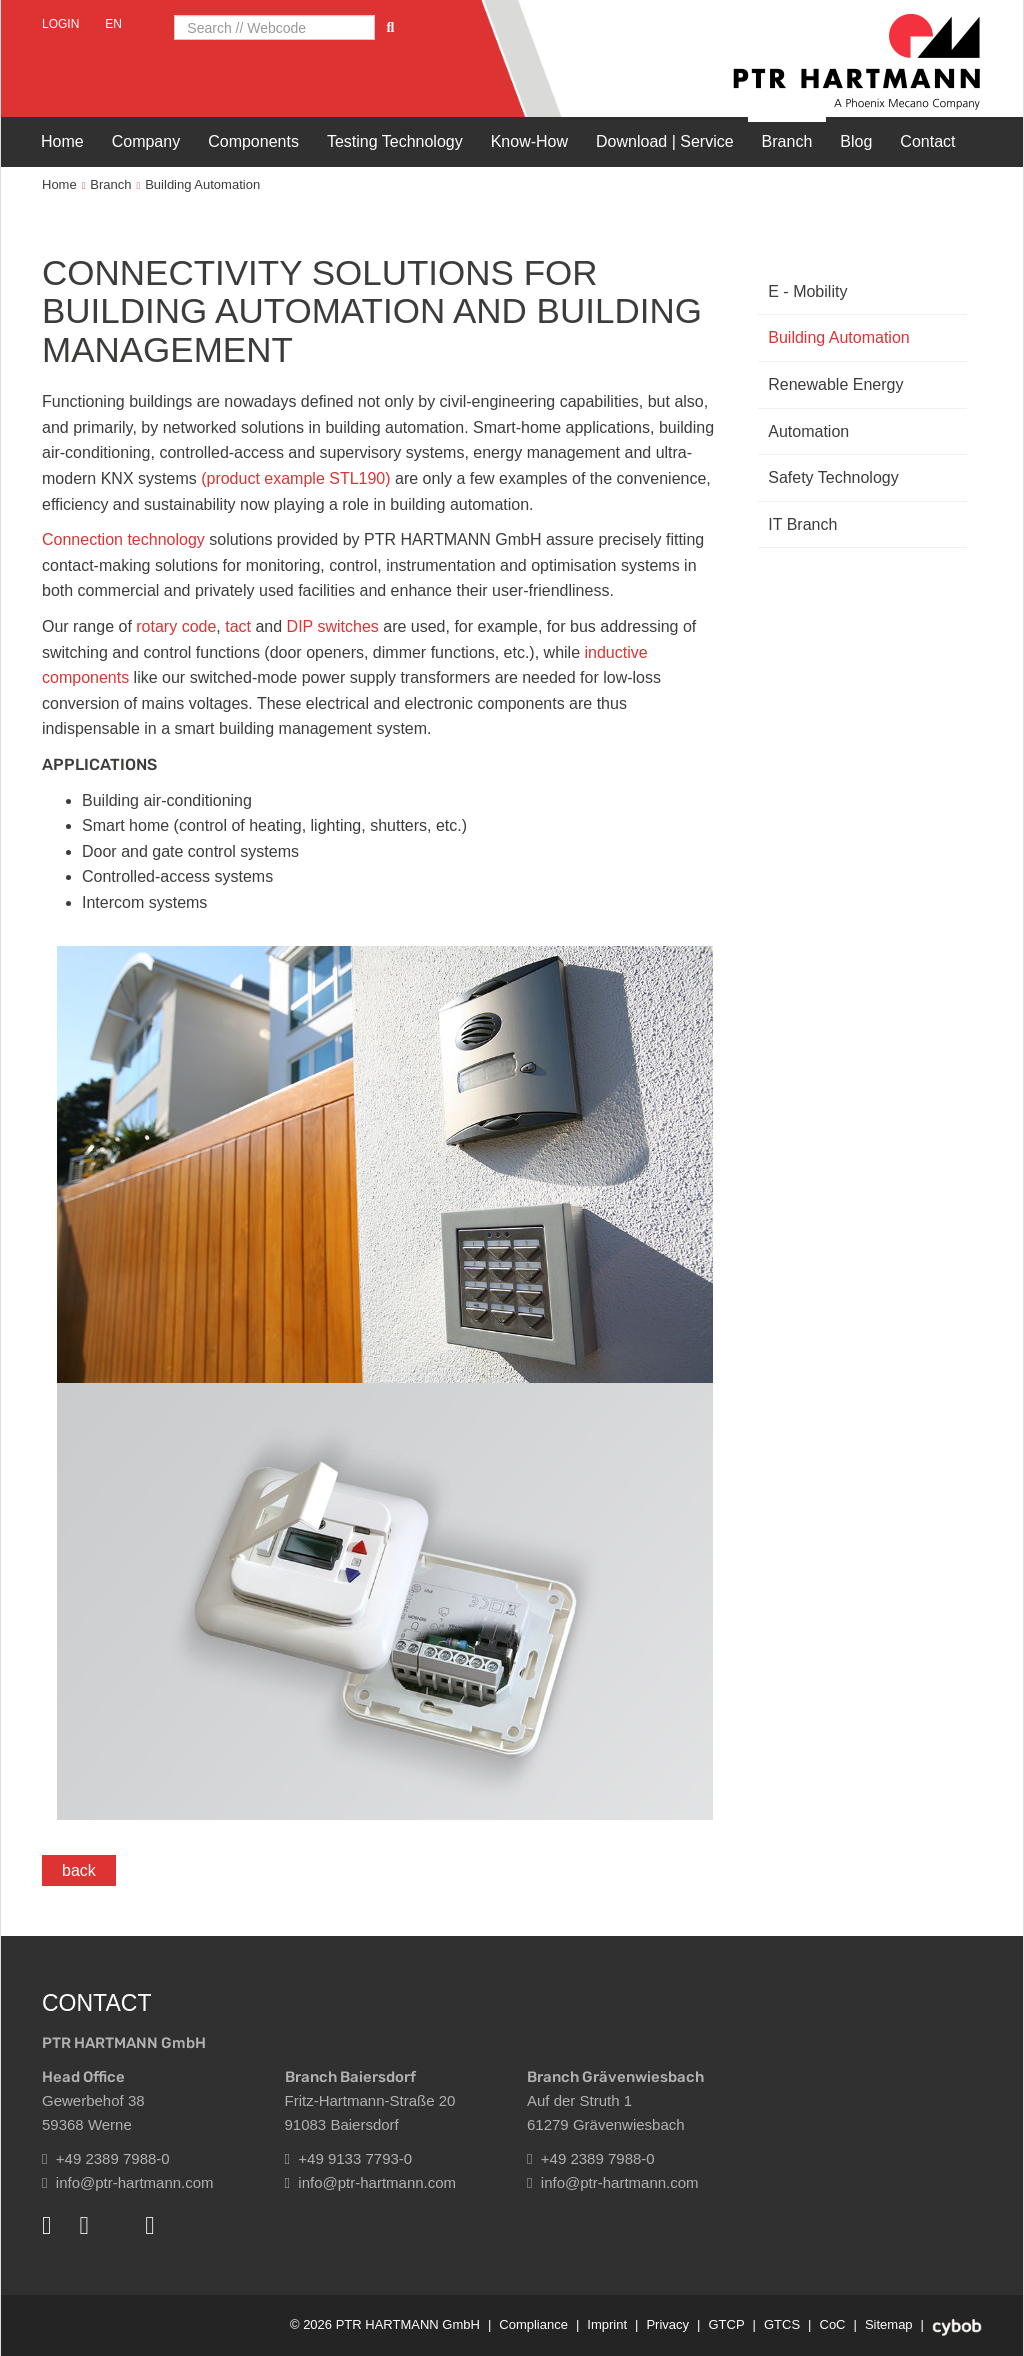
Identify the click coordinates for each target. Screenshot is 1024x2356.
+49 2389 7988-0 (106, 2158)
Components (253, 141)
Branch (787, 141)
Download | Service (665, 141)
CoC (833, 2324)
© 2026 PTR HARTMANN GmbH (385, 2324)
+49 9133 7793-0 (349, 2158)
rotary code (176, 626)
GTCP (726, 2324)
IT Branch (802, 524)
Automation (808, 431)
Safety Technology (833, 477)
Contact (927, 141)
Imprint (607, 2324)
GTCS (782, 2324)
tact (240, 626)
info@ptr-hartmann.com (128, 2182)
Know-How (529, 141)
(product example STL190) (295, 478)
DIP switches (330, 626)
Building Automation (202, 184)
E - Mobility (807, 291)
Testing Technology (395, 141)
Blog (856, 141)
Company (146, 141)
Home (62, 141)
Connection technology (123, 539)
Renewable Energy (835, 384)
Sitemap (889, 2324)
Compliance (533, 2324)
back (79, 1870)
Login (60, 24)
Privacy (667, 2324)
